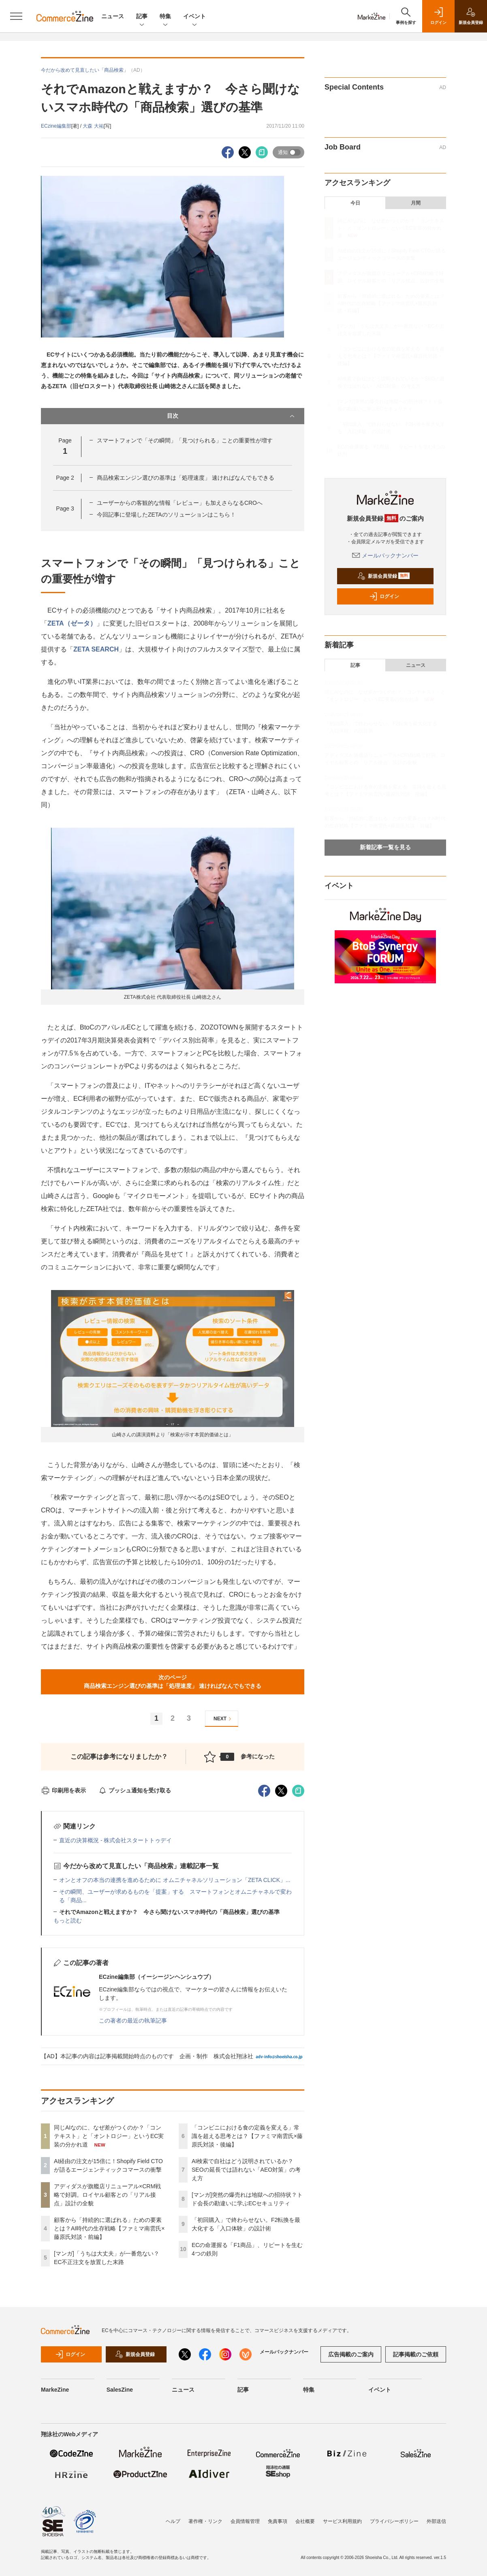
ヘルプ (173, 2521)
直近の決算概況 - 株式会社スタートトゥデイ (115, 1840)
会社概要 (305, 2521)
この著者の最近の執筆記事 (133, 2020)
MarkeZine (55, 2389)
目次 (231, 416)
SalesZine (120, 2389)
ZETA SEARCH (96, 649)
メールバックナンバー (385, 555)
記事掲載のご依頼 (415, 2354)
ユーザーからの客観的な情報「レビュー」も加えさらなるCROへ (180, 503)
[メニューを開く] (16, 16)
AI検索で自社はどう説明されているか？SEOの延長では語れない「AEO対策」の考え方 (246, 2169)
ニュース (112, 16)
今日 (355, 203)
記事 (141, 17)
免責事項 (277, 2521)
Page (65, 477)
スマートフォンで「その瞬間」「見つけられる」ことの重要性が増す (185, 440)
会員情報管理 (245, 2521)
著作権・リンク (205, 2521)
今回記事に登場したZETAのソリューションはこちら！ (166, 514)
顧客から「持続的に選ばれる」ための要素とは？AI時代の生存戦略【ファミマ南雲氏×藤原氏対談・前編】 (109, 2228)
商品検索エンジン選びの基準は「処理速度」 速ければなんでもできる (185, 477)
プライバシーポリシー (394, 2521)
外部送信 (436, 2521)
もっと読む (67, 1920)
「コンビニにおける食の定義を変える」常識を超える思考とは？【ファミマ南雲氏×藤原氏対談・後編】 (247, 2136)
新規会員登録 (383, 576)
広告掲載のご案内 (351, 2354)
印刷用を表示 (63, 1790)
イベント (194, 17)
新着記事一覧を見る (385, 847)
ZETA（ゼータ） (71, 623)
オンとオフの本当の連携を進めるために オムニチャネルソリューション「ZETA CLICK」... (174, 1880)
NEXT (223, 1718)
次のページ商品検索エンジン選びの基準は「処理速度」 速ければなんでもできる (172, 1681)
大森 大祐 (93, 126)
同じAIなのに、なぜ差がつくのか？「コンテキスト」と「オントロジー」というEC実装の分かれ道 (109, 2136)
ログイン (384, 596)
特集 (165, 17)
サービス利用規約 (342, 2521)
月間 (416, 203)
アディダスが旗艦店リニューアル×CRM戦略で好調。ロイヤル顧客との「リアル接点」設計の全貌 (107, 2194)
